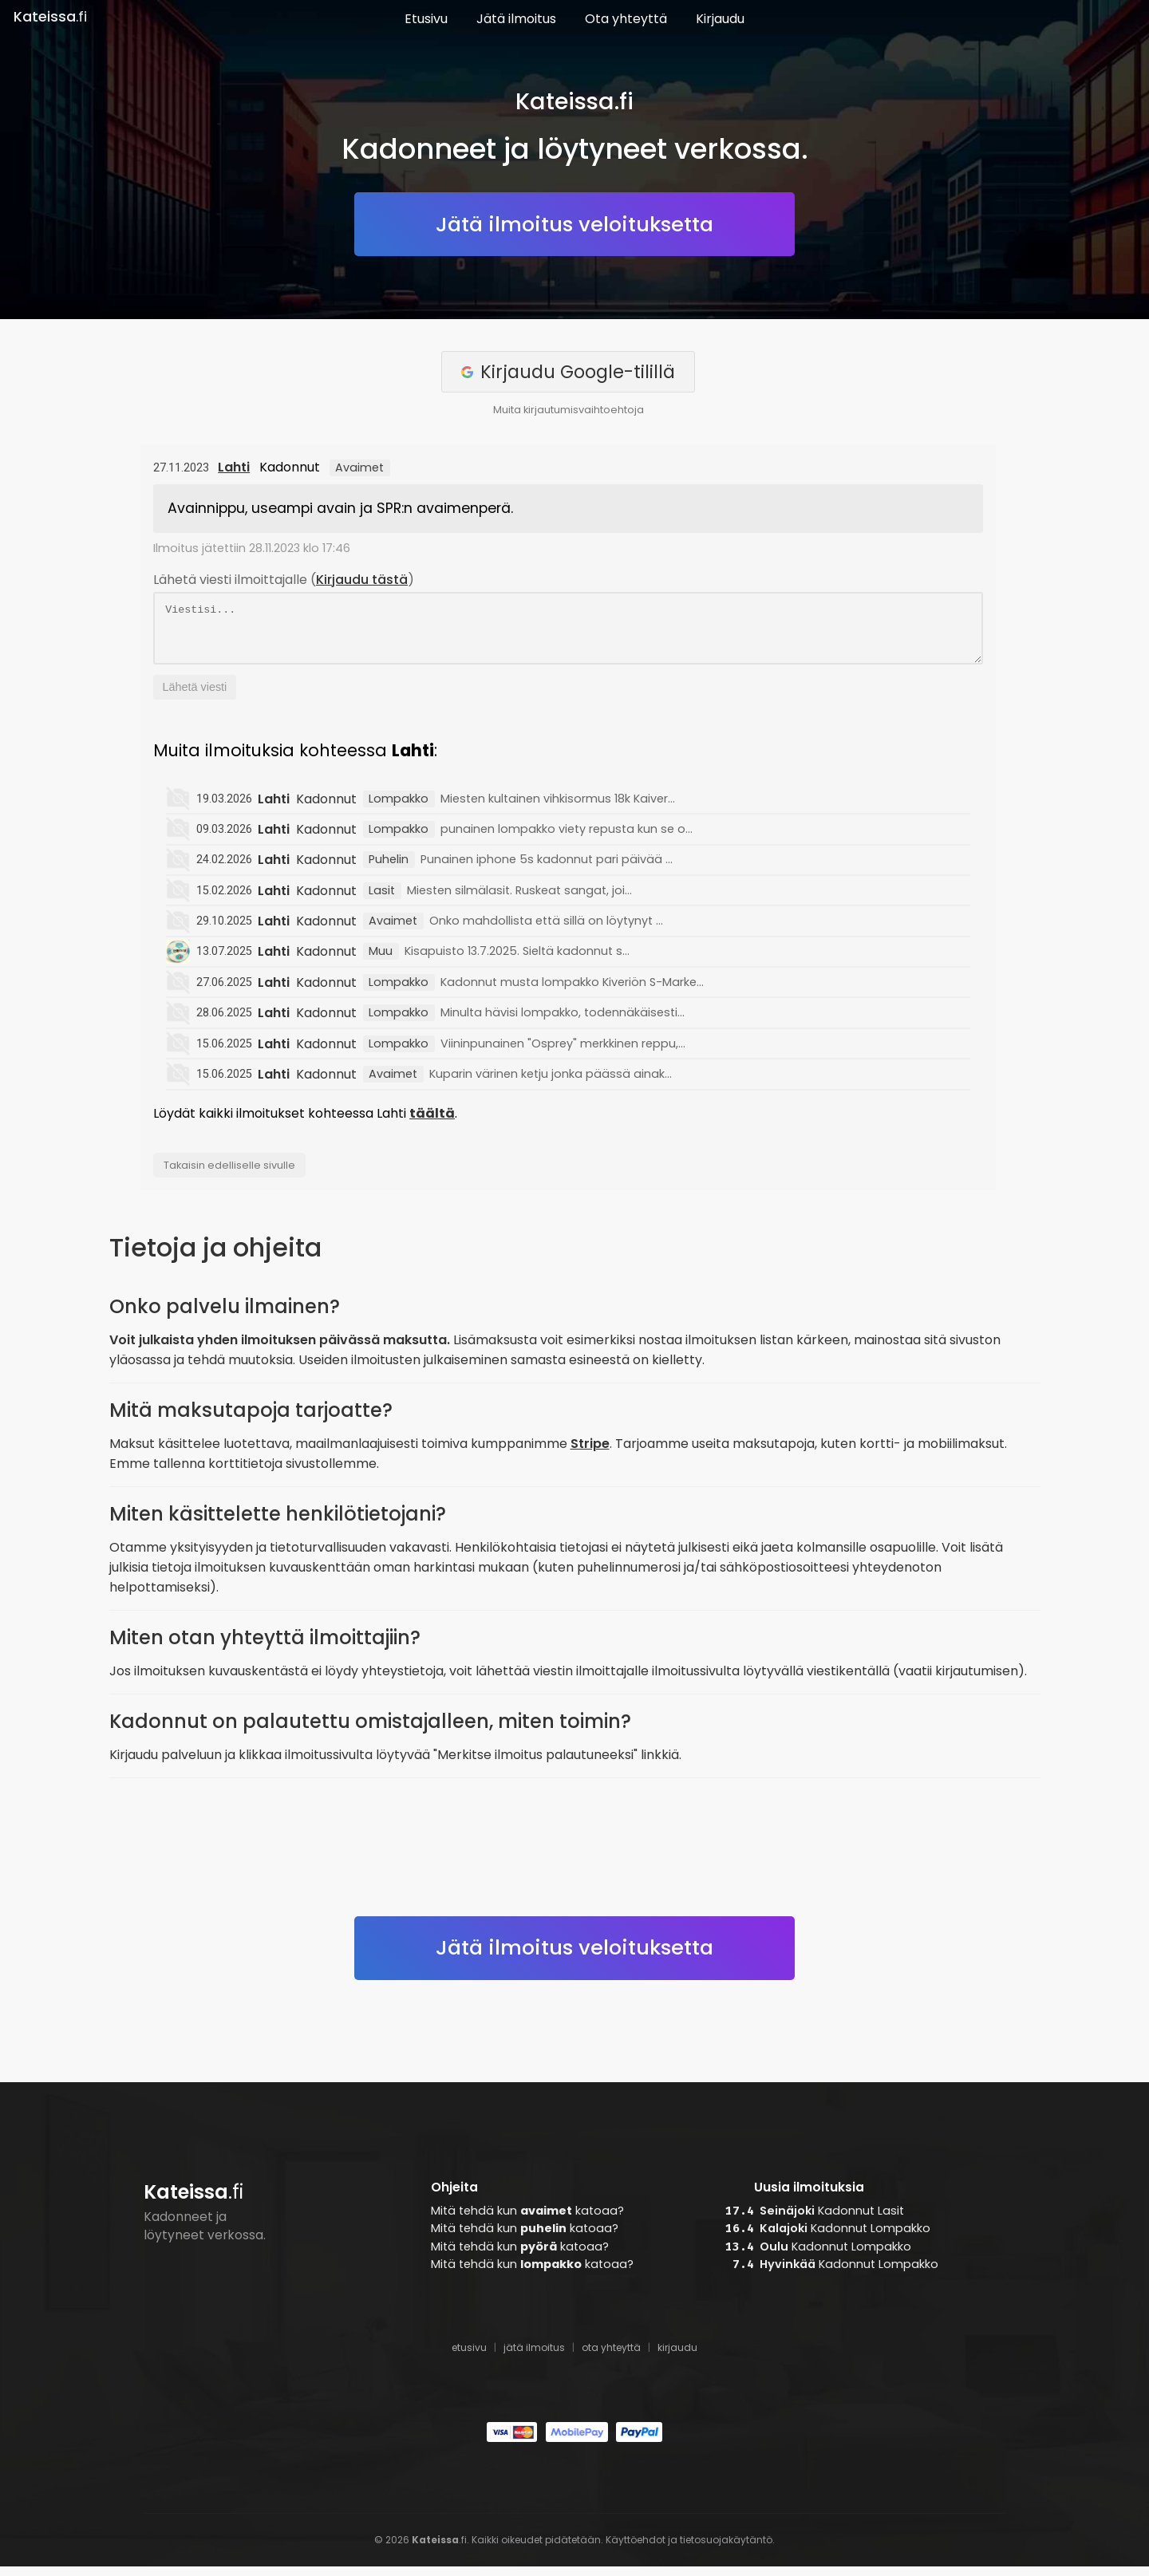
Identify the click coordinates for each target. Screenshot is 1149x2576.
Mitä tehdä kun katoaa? (527, 2220)
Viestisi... (568, 633)
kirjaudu (677, 2357)
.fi (50, 16)
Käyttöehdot (635, 2549)
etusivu (469, 2357)
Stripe (590, 1453)
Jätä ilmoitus (516, 19)
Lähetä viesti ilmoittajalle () (283, 579)
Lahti (234, 467)
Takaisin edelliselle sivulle (229, 1174)
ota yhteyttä (611, 2357)
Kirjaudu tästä (362, 579)
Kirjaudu (720, 19)
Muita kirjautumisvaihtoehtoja (568, 409)
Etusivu (426, 19)
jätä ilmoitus (534, 2357)
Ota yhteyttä (626, 19)
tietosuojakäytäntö (726, 2549)
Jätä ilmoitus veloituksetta (574, 224)
